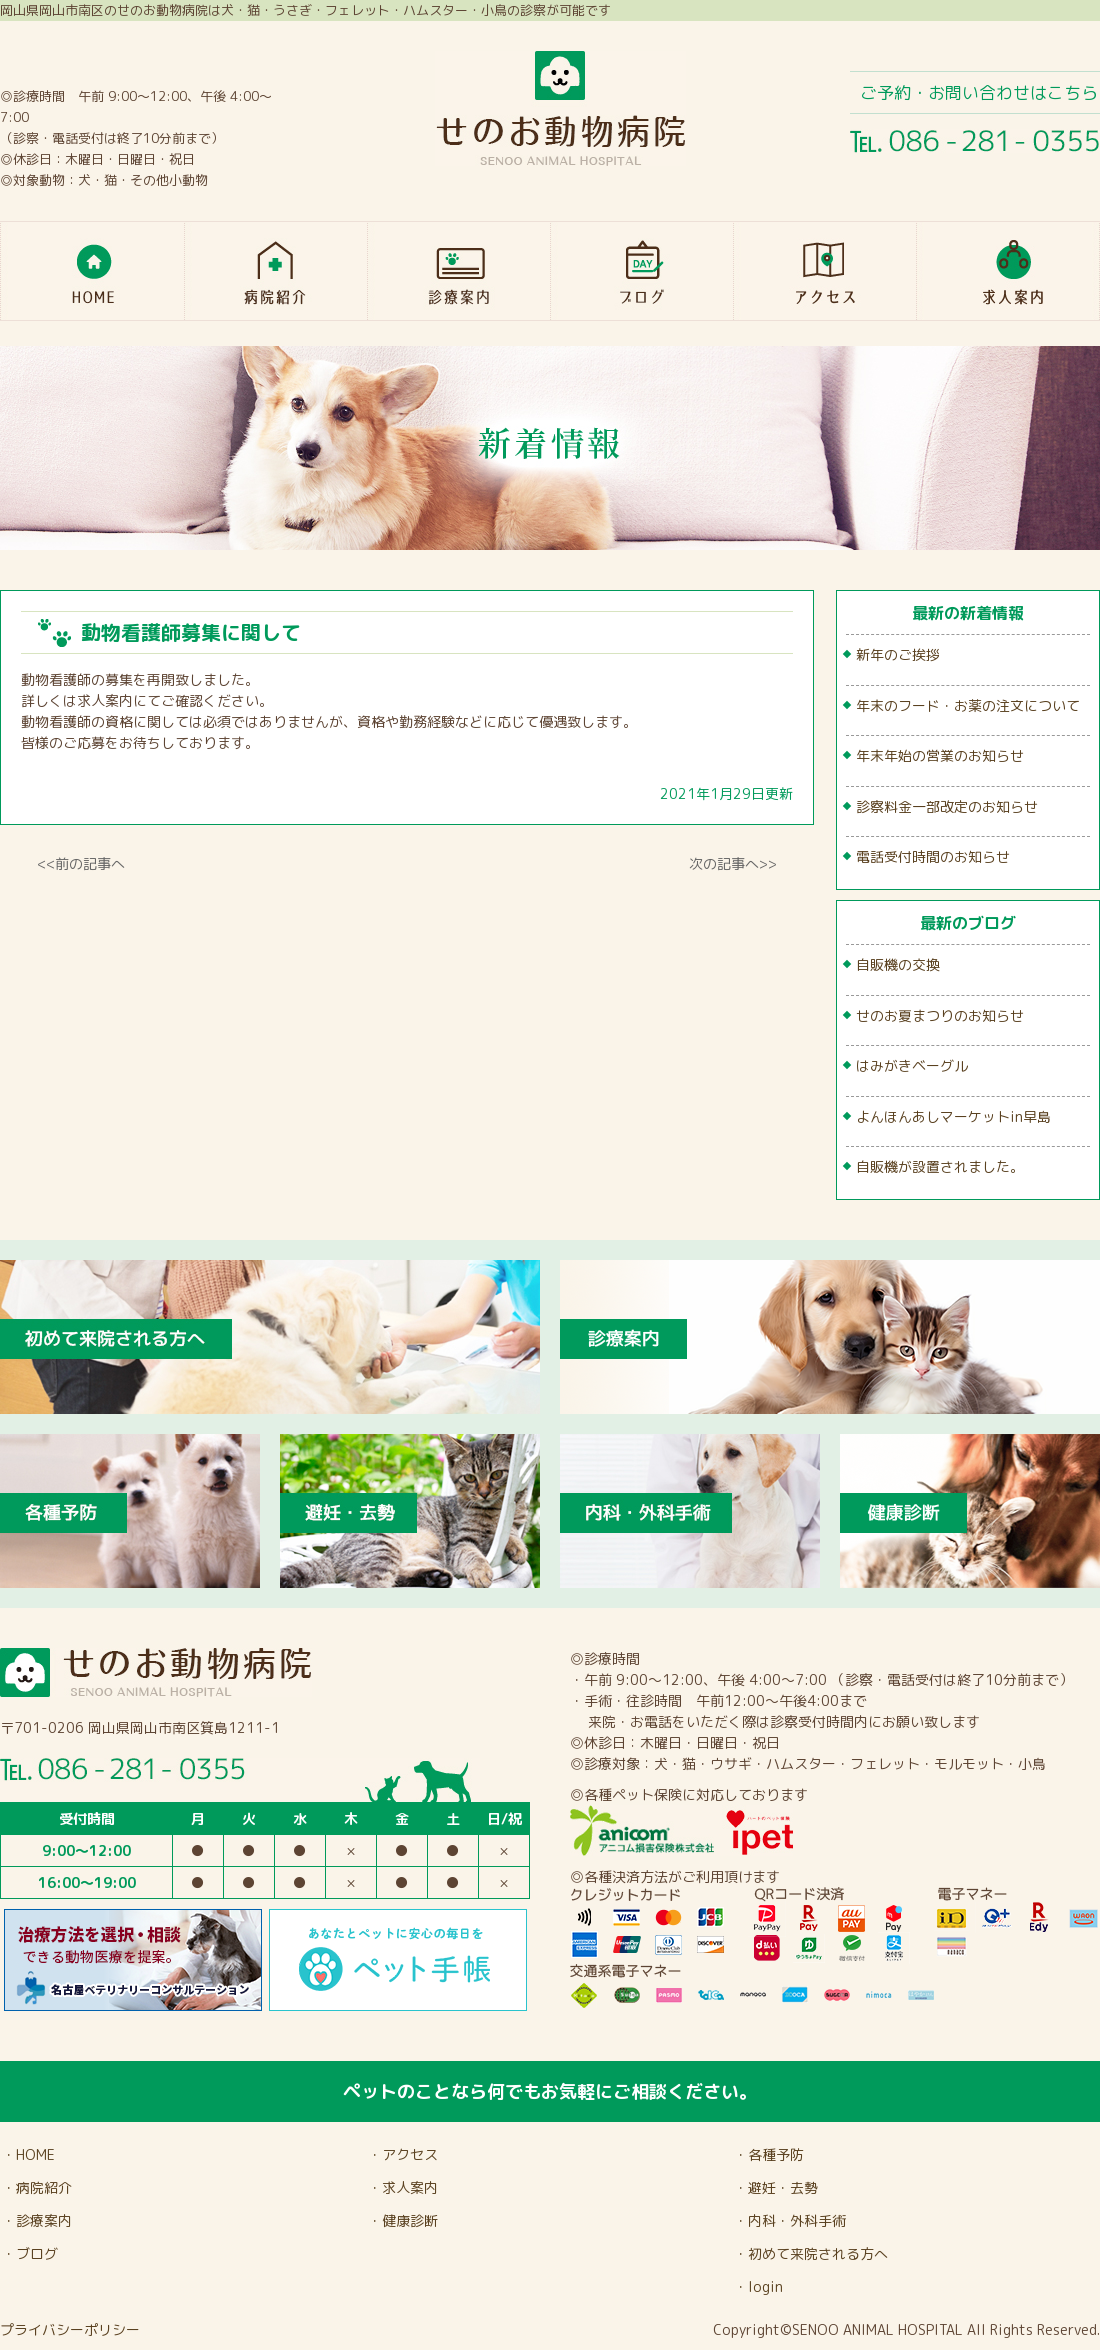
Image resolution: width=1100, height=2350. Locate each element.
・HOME (28, 2154)
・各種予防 (769, 2154)
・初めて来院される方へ (811, 2253)
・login (758, 2286)
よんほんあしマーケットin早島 (953, 1116)
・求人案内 (403, 2187)
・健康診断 (403, 2220)
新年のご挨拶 (898, 654)
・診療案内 (37, 2220)
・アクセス (403, 2154)
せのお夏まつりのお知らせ (940, 1015)
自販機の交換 (898, 964)
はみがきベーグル (912, 1065)
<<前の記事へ (81, 863)
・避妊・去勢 (776, 2187)
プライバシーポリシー (70, 2329)
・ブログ (30, 2253)
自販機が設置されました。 (940, 1166)
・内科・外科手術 (790, 2220)
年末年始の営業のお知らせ (940, 755)
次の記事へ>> (733, 863)
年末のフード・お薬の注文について (968, 705)
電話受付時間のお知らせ (933, 856)
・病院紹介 (37, 2187)
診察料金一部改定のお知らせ (947, 806)
